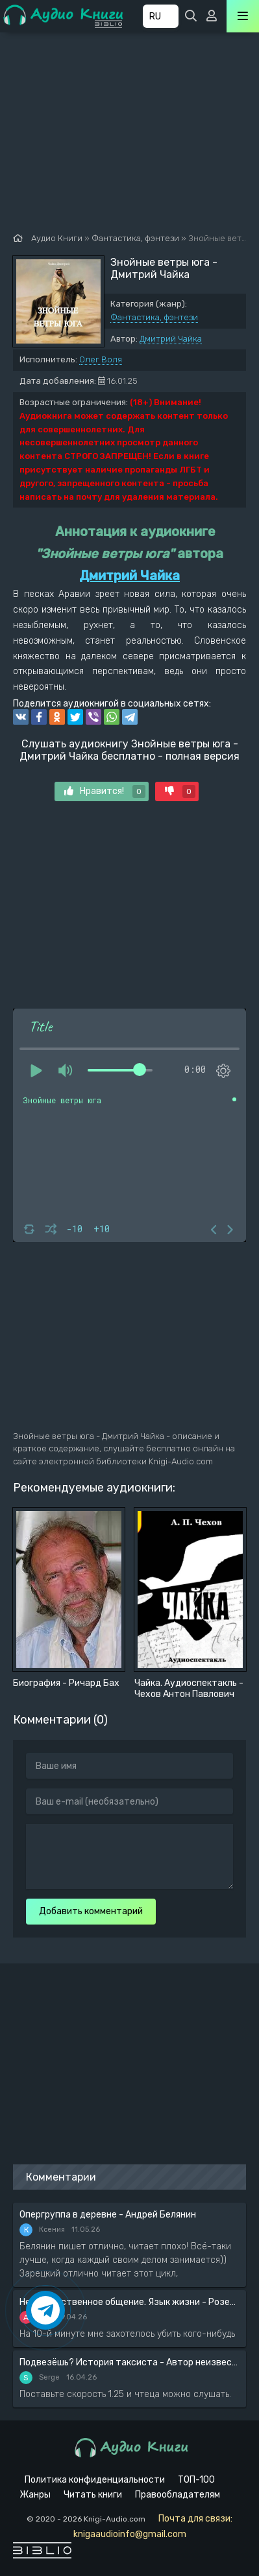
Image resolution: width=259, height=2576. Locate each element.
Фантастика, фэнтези (154, 317)
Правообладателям (177, 2494)
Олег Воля (100, 359)
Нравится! (104, 791)
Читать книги (93, 2494)
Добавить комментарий (91, 1911)
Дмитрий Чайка (171, 339)
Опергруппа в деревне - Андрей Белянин (107, 2214)
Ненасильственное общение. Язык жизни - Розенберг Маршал (129, 2302)
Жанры (35, 2494)
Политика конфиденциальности (95, 2479)
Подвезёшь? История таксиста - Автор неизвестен (129, 2362)
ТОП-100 (196, 2479)
